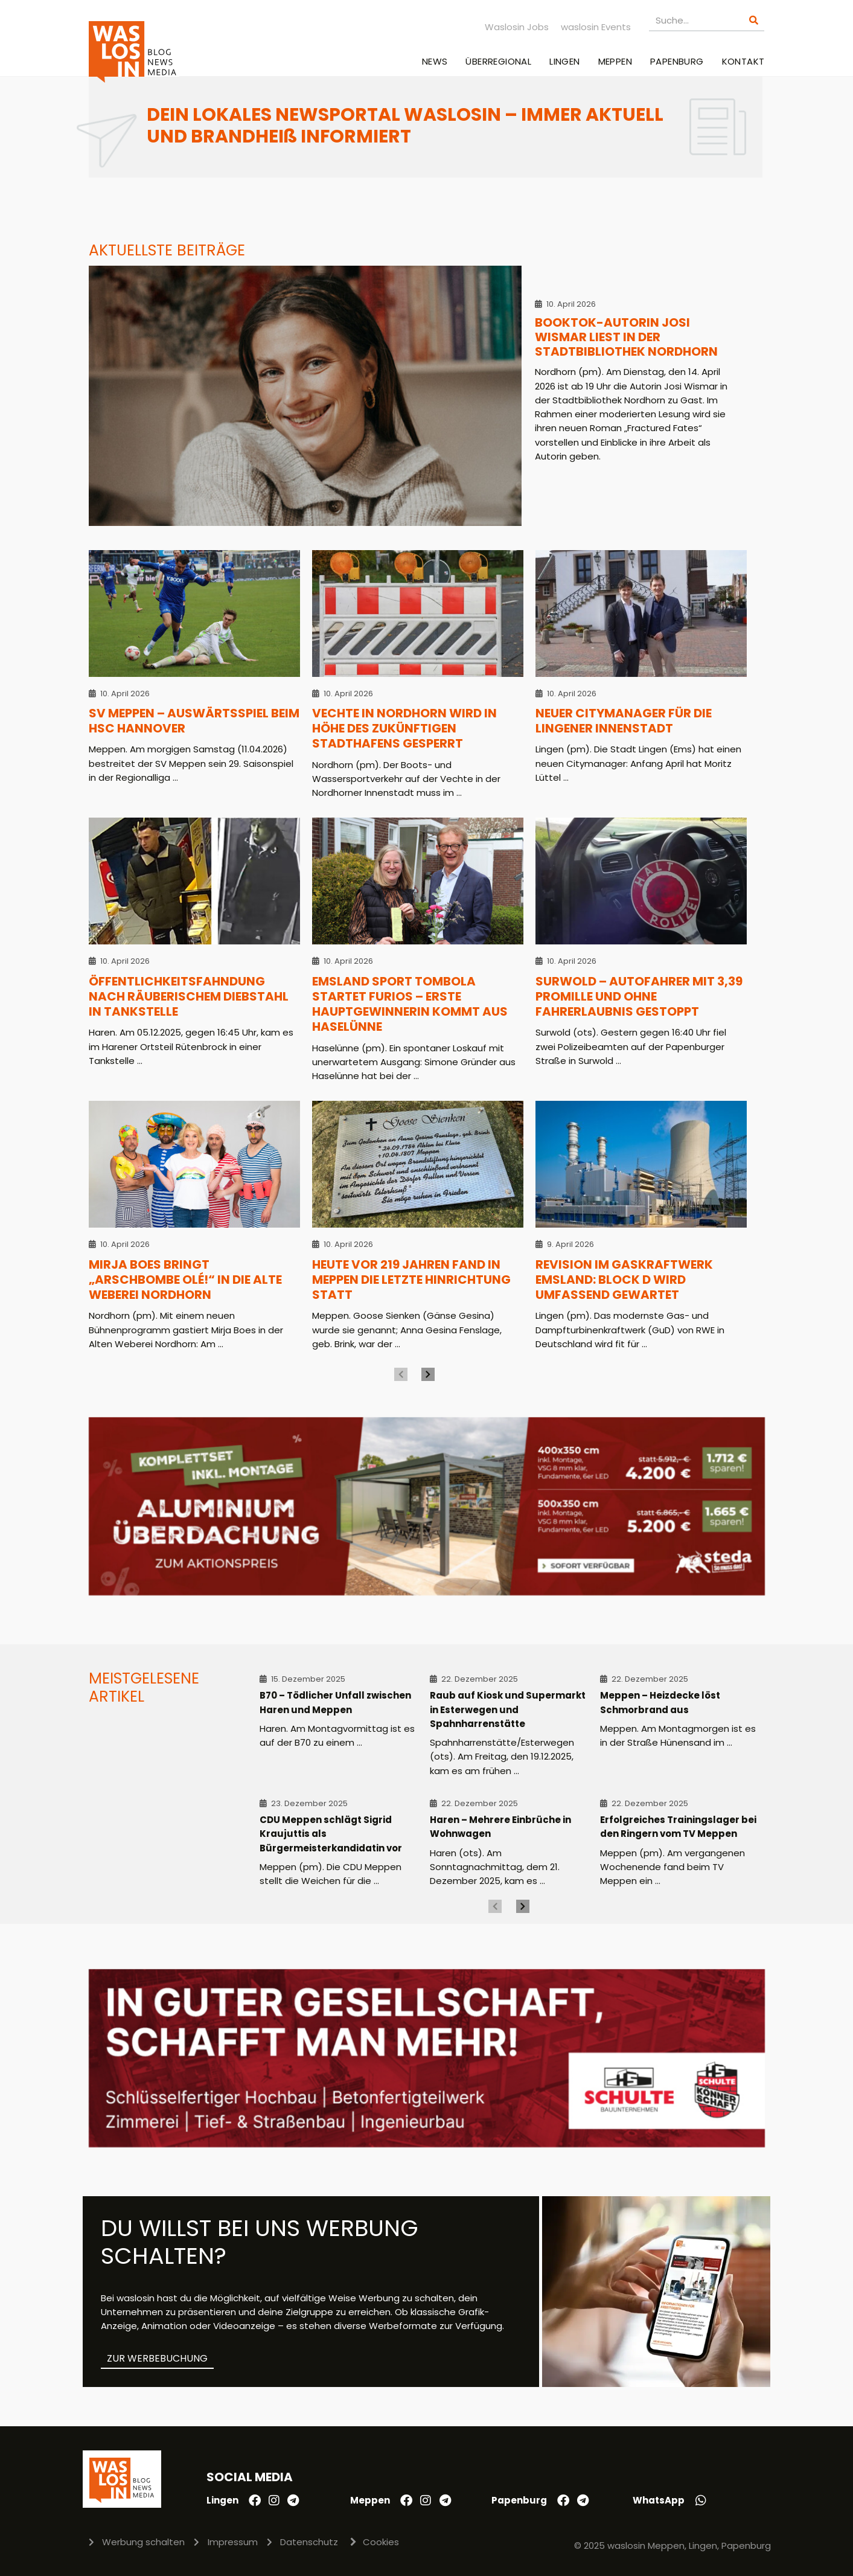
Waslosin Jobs (517, 27)
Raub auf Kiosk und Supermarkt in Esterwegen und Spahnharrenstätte (508, 1709)
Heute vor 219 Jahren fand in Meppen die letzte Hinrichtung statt (411, 1280)
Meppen (615, 61)
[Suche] (753, 20)
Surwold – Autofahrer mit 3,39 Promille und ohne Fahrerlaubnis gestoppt (639, 996)
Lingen (564, 61)
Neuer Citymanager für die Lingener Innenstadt (623, 721)
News (435, 61)
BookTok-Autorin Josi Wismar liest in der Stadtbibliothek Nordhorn (626, 337)
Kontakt (743, 61)
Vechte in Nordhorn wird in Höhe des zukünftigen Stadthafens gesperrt (404, 728)
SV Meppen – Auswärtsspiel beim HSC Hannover (194, 721)
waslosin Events (596, 27)
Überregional (498, 61)
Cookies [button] (381, 2542)
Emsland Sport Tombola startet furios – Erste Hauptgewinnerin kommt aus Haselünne (410, 1004)
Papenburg (677, 61)
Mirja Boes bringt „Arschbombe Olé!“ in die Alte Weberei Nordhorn (185, 1280)
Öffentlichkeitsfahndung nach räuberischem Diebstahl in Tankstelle (189, 996)
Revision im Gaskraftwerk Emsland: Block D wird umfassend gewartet (624, 1280)
